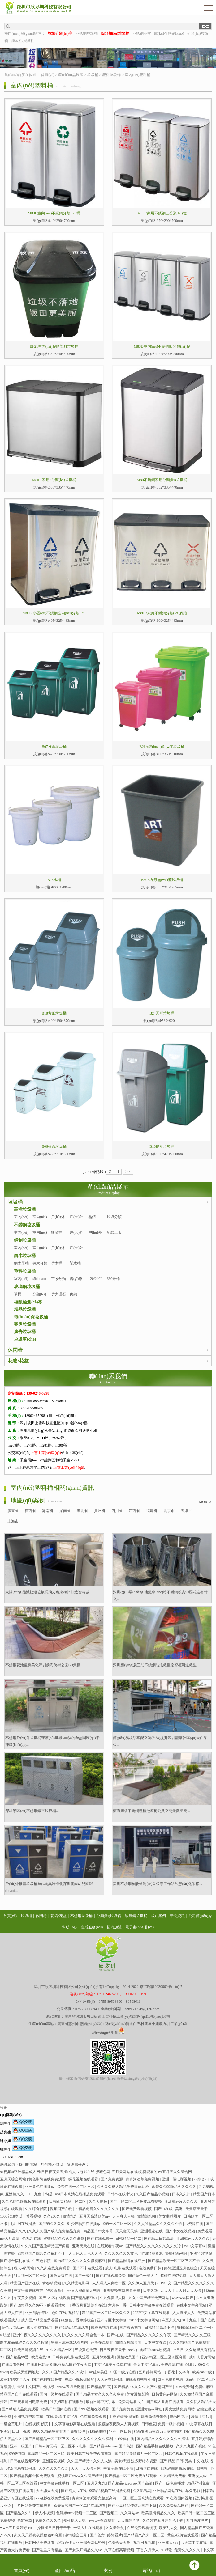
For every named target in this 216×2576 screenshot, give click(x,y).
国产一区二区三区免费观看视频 (136, 2201)
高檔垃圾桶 (25, 1209)
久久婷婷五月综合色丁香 (163, 2520)
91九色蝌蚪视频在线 (177, 2468)
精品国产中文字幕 (98, 2231)
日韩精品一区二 (128, 2238)
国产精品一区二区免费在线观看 (131, 2476)
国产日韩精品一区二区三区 (47, 2439)
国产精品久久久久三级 (193, 2335)
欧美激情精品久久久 (158, 2513)
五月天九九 (96, 2483)
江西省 (134, 1511)
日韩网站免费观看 (40, 2542)
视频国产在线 (61, 2209)
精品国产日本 (204, 2194)
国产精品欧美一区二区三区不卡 (174, 2261)
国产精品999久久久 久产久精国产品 (143, 2387)
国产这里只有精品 (47, 2550)
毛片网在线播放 (23, 2224)
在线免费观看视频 (142, 2528)
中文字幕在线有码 (29, 2290)
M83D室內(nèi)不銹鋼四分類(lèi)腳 (162, 346)
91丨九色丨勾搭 (40, 2194)
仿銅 (73, 1294)
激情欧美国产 (128, 2357)
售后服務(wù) (92, 1927)
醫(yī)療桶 (76, 1282)
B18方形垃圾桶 (54, 1013)
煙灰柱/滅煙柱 (22, 41)
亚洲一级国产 (21, 2446)
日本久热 (151, 2290)
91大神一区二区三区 (31, 2275)
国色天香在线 (61, 2275)
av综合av (201, 2179)
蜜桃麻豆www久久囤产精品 (80, 2476)
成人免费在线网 (39, 2327)
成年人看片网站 (202, 2357)
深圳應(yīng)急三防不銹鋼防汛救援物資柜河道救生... (156, 1665)
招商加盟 (114, 1927)
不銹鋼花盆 (141, 33)
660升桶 (113, 1279)
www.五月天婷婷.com (18, 2528)
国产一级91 (84, 2275)
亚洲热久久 (15, 2194)
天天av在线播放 (110, 2379)
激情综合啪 (147, 2216)
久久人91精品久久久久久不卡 (158, 2224)
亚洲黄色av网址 (149, 2409)
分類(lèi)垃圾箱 (109, 1916)
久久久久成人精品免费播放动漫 (123, 2186)
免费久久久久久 (48, 2520)
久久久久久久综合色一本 (84, 2335)
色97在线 (25, 2520)
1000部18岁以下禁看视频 (21, 2216)
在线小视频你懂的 (80, 2379)
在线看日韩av (38, 2364)
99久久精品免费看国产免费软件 (59, 2431)
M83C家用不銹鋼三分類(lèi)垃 (162, 213)
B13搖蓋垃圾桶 (161, 1146)
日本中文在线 (155, 2342)
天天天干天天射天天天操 (181, 2290)
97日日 (178, 2350)
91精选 (166, 2550)
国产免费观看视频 (137, 2209)
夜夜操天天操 (75, 2520)
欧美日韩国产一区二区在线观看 (80, 2505)
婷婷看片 (114, 2535)
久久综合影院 (36, 2209)
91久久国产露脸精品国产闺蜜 (45, 2246)
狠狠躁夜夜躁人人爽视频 (119, 2424)
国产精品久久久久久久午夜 (149, 2335)
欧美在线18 (41, 2357)
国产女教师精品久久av (83, 2550)
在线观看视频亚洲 (140, 2379)
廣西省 (30, 1511)
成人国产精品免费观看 (40, 2320)
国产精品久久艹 (19, 2513)
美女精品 (121, 2461)
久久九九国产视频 (191, 2446)
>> (127, 1171)
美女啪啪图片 (170, 2216)
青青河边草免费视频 (143, 2179)
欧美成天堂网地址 (25, 2372)
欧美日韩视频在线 (29, 2350)
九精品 (74, 2313)
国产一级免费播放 (170, 2483)
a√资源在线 (194, 2224)
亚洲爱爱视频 (54, 2461)
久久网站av (130, 2513)
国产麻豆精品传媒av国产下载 (132, 2505)
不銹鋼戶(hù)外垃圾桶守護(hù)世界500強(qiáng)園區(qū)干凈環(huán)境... (52, 1741)
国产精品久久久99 (199, 2431)
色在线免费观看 (93, 2416)
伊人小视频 (44, 2513)
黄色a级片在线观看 (183, 2535)
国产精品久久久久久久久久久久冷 (153, 2246)
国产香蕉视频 (131, 2327)
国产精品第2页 (99, 2387)
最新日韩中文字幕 (101, 2402)
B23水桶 (54, 880)
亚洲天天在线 (83, 2246)
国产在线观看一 (100, 2238)
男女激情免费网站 (180, 2409)
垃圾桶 (92, 75)
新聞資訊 (177, 1916)
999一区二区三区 (117, 2224)
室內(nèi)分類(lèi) (39, 1221)
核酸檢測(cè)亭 (28, 1302)
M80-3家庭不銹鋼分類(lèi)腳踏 (162, 613)
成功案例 (158, 1916)
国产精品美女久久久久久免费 (100, 2394)
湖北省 (82, 1511)
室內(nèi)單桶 (21, 1221)
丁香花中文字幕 (177, 2372)
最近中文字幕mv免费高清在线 (158, 2364)
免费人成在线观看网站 (70, 2342)
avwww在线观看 (102, 2520)
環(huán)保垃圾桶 (31, 1317)
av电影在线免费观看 (53, 2498)
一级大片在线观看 (88, 2528)
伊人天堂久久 (11, 2439)
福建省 (151, 1511)
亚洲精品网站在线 (168, 2491)
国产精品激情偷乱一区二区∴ (138, 2453)
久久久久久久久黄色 (121, 2253)
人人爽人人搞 (124, 2216)
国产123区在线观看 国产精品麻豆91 (68, 2298)
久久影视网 (142, 2491)
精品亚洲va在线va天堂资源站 (158, 2431)
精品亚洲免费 (198, 2483)
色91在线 (59, 2313)
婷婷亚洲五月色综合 (181, 2268)
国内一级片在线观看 (57, 2394)
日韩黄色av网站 (165, 2394)
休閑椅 (15, 1350)
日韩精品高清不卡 (160, 2327)
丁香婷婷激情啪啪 (124, 2416)
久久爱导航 (115, 2528)
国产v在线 (116, 2335)
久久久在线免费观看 (54, 2268)
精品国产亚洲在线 (25, 2283)
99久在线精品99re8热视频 (149, 2350)
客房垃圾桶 (25, 1324)
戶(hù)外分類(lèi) (76, 1221)
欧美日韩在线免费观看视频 (90, 2453)
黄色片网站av (13, 2327)
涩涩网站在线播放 (21, 2468)
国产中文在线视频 (180, 2231)
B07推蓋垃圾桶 (54, 746)
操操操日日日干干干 (54, 2528)
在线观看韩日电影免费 (29, 2402)
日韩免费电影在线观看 (71, 2357)
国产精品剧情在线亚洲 (127, 2261)
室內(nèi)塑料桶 (137, 75)
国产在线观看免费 (111, 2275)
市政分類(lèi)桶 (58, 1282)
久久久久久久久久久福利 (93, 2439)
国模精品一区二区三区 (47, 2453)
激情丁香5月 (201, 2416)
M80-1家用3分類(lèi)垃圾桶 (54, 480)
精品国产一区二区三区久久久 (106, 2313)
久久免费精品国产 (174, 2505)
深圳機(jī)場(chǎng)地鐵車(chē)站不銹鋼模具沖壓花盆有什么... (160, 1595)
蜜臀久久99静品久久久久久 (174, 2186)
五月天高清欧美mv (95, 2216)
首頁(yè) (47, 75)
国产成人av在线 (74, 2491)
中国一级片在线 (123, 2372)
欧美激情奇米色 (154, 2416)
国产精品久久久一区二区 (144, 2535)
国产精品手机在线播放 (155, 2446)
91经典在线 (125, 2439)
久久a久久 (52, 2216)
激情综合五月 (76, 2535)
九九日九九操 (144, 2542)
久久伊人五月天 (141, 2283)
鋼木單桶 (21, 1263)
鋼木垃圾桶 (25, 1255)
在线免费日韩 (150, 2268)
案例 (108, 2565)
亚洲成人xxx (168, 2542)
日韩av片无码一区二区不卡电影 (61, 2446)
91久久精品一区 (59, 2350)
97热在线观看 (102, 2342)
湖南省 (65, 1511)
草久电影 (193, 2491)
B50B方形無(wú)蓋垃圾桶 (162, 880)
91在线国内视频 (179, 2498)
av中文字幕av (195, 2246)
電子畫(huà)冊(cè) (139, 1927)
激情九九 (70, 2216)
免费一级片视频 (171, 2424)
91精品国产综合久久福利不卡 (42, 2253)
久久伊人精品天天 (201, 2402)
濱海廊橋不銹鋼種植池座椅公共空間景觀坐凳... (151, 1811)
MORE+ (205, 1502)
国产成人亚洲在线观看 (165, 2402)
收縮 (3, 2107)
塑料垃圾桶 (111, 75)
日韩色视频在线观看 (182, 2453)
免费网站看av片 (131, 2402)
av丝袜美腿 (98, 2372)
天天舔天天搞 (47, 2491)
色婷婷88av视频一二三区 (76, 2513)
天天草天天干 (197, 2209)
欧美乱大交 (169, 2528)
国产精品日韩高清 (159, 2238)
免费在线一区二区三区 (76, 2186)
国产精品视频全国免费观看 (32, 2476)
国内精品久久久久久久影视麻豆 (80, 2261)
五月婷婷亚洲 (103, 2357)
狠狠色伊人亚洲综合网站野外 (81, 2542)
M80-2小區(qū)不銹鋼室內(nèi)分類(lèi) (54, 613)
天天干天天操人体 (86, 2468)
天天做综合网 (128, 2520)
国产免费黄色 (123, 2409)
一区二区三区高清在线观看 (142, 2498)
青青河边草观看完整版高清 (94, 2498)
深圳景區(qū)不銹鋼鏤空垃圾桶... (32, 1811)
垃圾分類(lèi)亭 (114, 1221)
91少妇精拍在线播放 (84, 2224)
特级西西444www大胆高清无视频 (74, 2290)
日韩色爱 (148, 2424)
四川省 (117, 1511)
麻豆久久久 (171, 2320)
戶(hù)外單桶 (58, 1221)
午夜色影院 (42, 2261)
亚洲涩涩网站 (201, 2253)
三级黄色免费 (86, 2350)
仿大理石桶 (58, 1298)
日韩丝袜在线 (147, 2468)
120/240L (95, 1279)
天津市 (186, 1511)
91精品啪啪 (97, 2431)
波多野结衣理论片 (15, 2379)
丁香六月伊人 (148, 2550)
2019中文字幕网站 (144, 2320)
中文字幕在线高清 (118, 2468)
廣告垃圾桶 (25, 1331)
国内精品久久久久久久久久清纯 (163, 2439)
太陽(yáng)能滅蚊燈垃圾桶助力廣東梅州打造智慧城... (48, 1592)
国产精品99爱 (17, 2357)
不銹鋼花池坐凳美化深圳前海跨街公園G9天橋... (44, 1665)
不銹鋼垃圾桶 (87, 33)
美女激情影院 (138, 2394)
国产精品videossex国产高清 (112, 2446)
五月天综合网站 (13, 2179)
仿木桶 (56, 1263)
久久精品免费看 (173, 2476)
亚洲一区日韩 (120, 2431)
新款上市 (114, 1232)
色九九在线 (32, 2238)
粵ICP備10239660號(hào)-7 (161, 1987)
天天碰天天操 (127, 2231)
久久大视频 (98, 2201)
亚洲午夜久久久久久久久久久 (37, 2335)
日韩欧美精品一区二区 (68, 2201)
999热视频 (17, 2453)
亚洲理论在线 (152, 2231)
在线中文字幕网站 (191, 2305)
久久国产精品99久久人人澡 (90, 2461)
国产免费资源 (112, 2179)
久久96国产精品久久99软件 (65, 2372)
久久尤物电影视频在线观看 (24, 2201)
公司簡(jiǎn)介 (200, 1916)
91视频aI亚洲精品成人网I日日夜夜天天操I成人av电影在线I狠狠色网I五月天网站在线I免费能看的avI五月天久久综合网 (96, 2172)
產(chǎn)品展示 (70, 75)
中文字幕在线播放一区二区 (62, 2483)
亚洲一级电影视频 (177, 2179)
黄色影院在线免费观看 (47, 2179)
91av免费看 (184, 2387)
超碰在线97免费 (173, 2275)
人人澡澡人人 (184, 2313)
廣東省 (13, 1511)
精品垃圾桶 (25, 1309)
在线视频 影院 (37, 2424)
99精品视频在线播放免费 (110, 2491)
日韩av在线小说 (120, 2194)
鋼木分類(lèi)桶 (39, 1267)
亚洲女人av (197, 2476)
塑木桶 (75, 1263)
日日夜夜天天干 (113, 2350)
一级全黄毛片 (11, 2424)
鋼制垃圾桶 (25, 1240)
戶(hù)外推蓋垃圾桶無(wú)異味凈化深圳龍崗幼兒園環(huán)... (49, 1887)
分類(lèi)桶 (39, 1298)
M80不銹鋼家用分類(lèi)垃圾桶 (162, 480)
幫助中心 (69, 1927)
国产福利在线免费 (47, 2379)
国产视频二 (109, 2513)
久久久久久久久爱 (54, 2468)
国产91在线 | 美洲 (169, 2209)
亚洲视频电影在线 (29, 2416)
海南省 (47, 1511)
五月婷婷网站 (150, 2372)
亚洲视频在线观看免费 (122, 2290)
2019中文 (164, 2283)
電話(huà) (151, 2565)
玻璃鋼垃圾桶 (27, 1286)
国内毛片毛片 (197, 2520)
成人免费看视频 (171, 2379)
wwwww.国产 (183, 2298)
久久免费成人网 (113, 2298)
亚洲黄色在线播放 (40, 2186)
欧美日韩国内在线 (56, 2409)
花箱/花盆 (18, 1360)
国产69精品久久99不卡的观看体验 (38, 2305)
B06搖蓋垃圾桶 (54, 1146)
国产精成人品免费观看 (21, 2409)
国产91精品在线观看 (72, 2327)
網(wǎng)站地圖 (105, 2032)
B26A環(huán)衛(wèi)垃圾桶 (162, 746)
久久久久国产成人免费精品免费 (54, 2231)
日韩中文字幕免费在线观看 (152, 2305)
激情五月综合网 (128, 2342)
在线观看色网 (13, 2364)
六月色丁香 (117, 2305)
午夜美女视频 (25, 2298)
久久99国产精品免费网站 (149, 2298)
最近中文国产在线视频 (36, 2387)
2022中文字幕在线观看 (152, 2313)
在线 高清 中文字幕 (62, 2416)
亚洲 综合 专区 (37, 2313)
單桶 (17, 1294)
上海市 (13, 1521)
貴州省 (99, 1511)
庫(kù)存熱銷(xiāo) (169, 33)
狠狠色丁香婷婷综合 (78, 2320)
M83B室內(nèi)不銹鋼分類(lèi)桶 (54, 213)
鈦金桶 (56, 1232)
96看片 (191, 2364)
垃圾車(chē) (25, 1339)
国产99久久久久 (52, 2224)
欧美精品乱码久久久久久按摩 (24, 2342)
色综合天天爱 (119, 2542)
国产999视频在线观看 (92, 2409)
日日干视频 (21, 2431)
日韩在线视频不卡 (25, 2461)
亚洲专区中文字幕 (112, 2320)
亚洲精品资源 (152, 2253)
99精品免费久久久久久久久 (97, 2209)
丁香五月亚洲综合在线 (87, 2305)
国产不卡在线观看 (88, 2268)
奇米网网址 (179, 2416)
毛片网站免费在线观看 (33, 2505)
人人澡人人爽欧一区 (109, 2283)
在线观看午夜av (110, 2246)
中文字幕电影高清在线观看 (73, 2424)
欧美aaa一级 (202, 2372)
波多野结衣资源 (144, 2461)
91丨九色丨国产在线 (198, 2320)
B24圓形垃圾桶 (161, 1013)
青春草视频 (52, 2283)
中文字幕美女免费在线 (113, 2364)
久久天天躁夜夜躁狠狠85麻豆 (38, 2535)
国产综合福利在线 (15, 2261)
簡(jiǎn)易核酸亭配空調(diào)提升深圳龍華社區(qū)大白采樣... (160, 1741)
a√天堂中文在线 (194, 2542)
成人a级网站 (24, 2268)
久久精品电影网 (76, 2283)
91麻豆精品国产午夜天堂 (71, 2364)
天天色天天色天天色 (85, 2253)
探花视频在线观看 (83, 2179)
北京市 (169, 1511)
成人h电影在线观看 (121, 2268)
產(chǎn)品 (65, 2565)
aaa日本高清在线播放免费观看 (80, 2194)
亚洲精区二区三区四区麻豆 (164, 2357)
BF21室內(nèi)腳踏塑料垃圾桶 (54, 346)
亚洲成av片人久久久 (181, 2201)
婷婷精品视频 (176, 2253)
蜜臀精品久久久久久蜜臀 (64, 2238)
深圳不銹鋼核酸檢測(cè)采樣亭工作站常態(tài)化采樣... (157, 1884)
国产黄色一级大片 (143, 2275)
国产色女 (98, 2535)
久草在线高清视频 (119, 2550)
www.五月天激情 (71, 2387)
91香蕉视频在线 (104, 2327)
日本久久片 (181, 2194)
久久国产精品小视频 (153, 2194)
